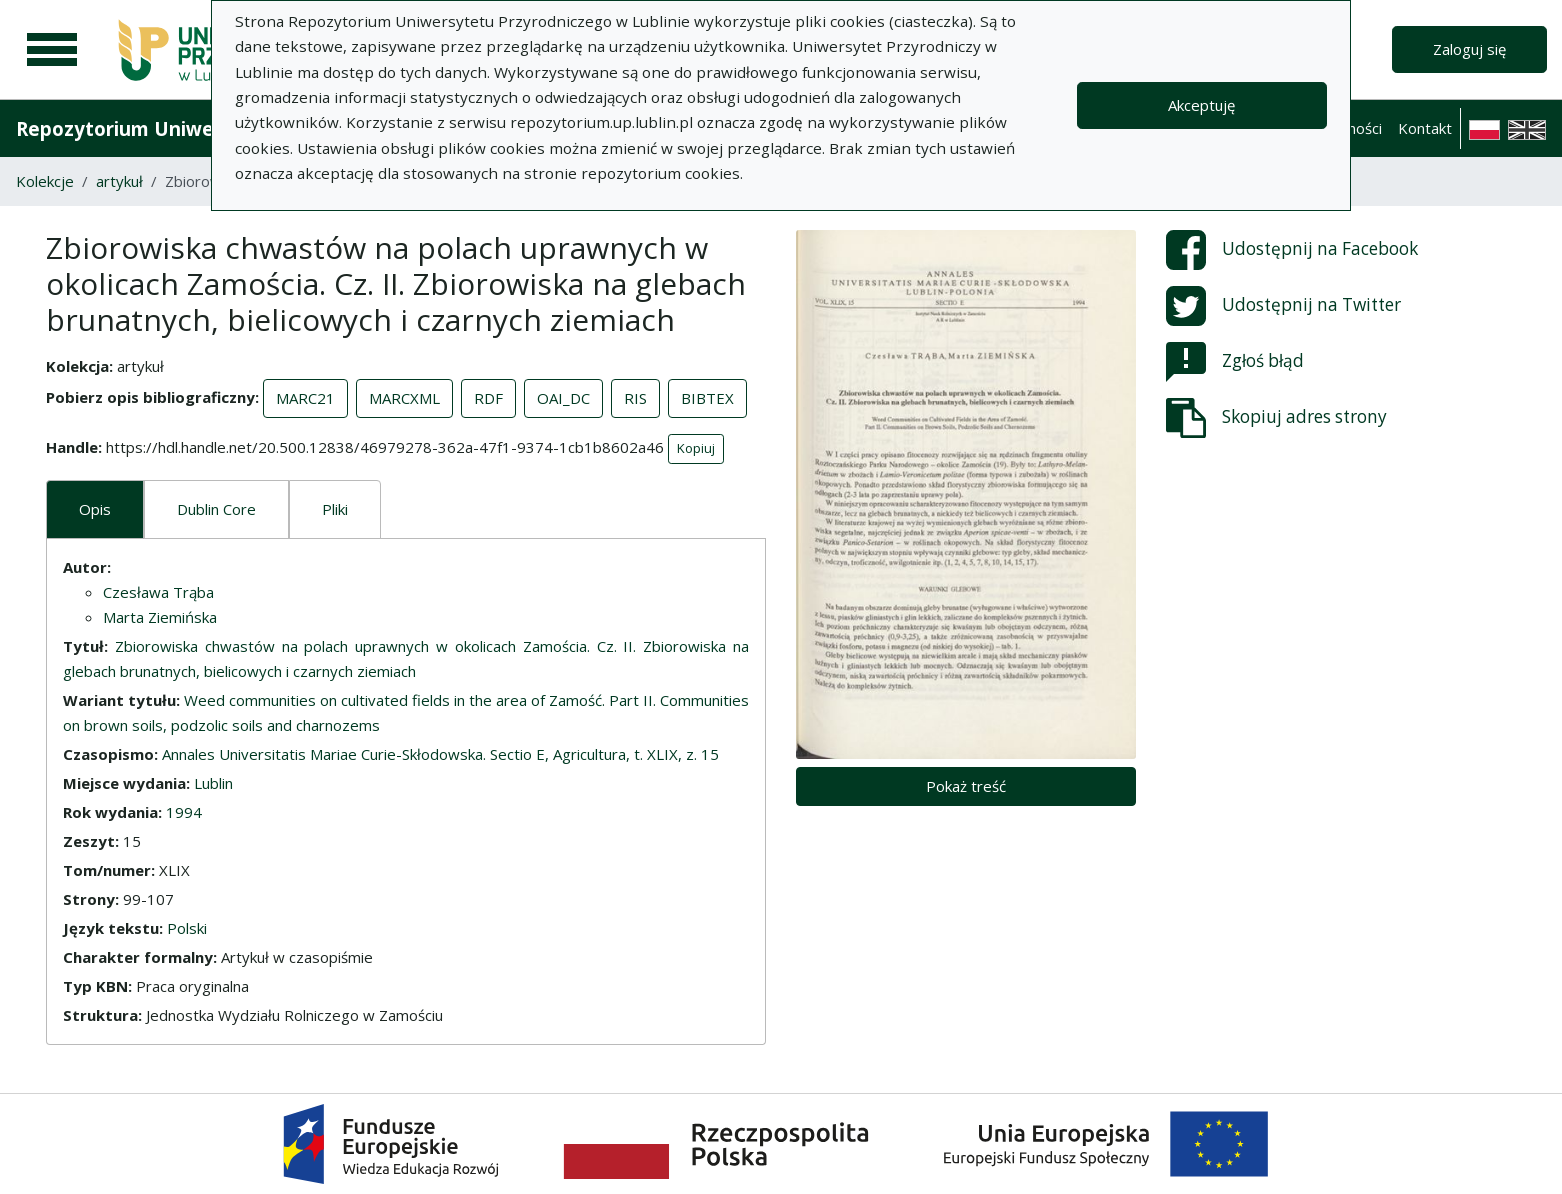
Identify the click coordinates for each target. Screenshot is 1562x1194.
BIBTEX (707, 398)
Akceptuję (1201, 105)
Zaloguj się (1469, 49)
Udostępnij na (1292, 250)
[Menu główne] (52, 50)
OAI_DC (563, 398)
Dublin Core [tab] (216, 509)
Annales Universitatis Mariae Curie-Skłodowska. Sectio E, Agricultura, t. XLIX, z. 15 (440, 754)
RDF (488, 398)
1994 (184, 812)
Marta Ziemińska (160, 617)
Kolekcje (45, 181)
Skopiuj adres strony (1276, 418)
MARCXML (404, 398)
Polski (187, 928)
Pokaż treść (966, 786)
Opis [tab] (95, 509)
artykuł (119, 181)
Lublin (213, 783)
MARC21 (305, 398)
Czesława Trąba (158, 592)
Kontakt (1425, 128)
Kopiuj (696, 448)
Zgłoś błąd (1235, 362)
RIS (635, 398)
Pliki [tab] (335, 509)
